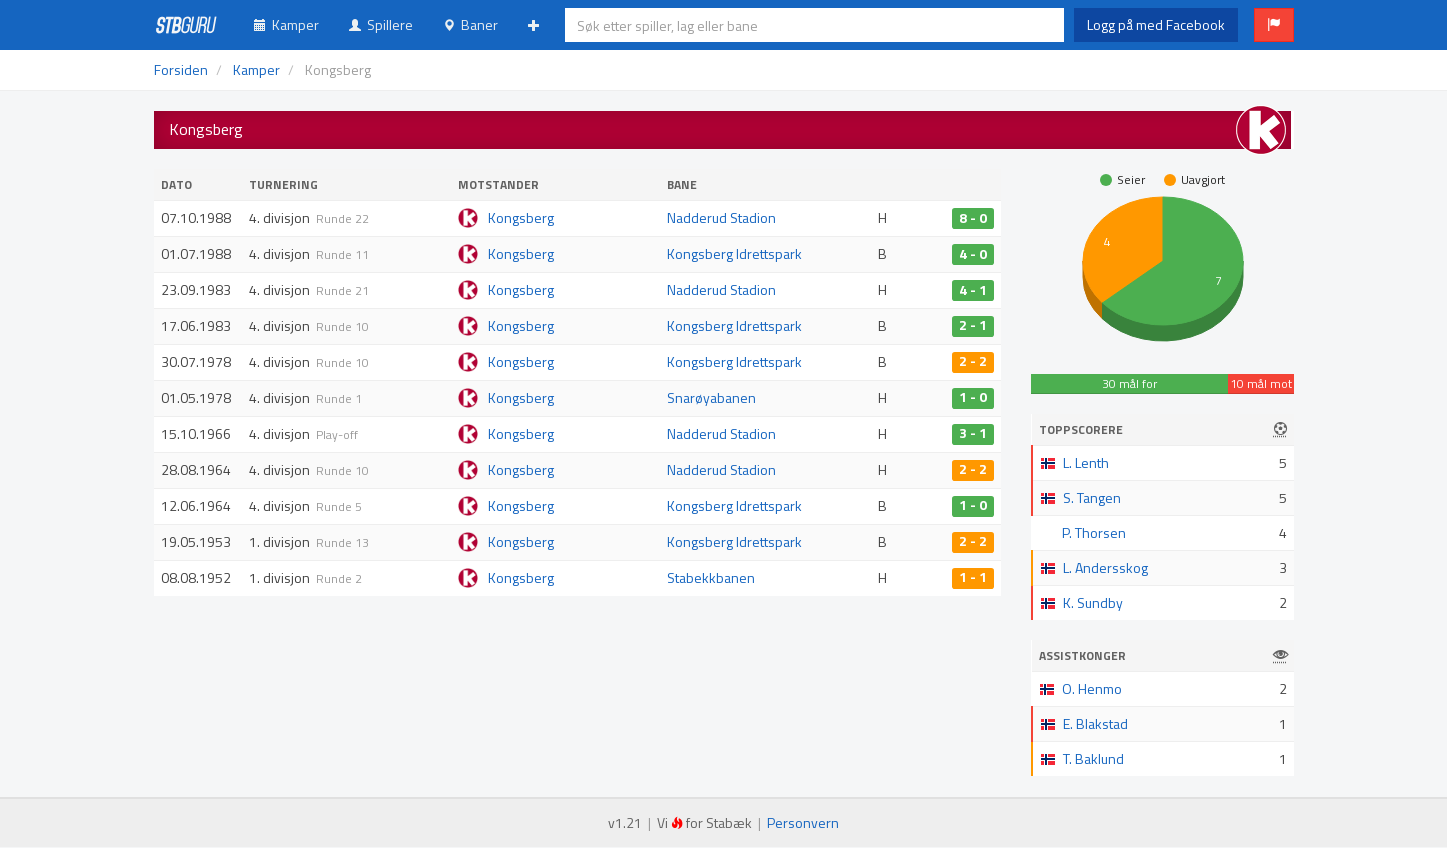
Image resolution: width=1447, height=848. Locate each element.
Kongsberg (521, 217)
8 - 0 (973, 218)
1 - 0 (973, 398)
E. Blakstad (1095, 723)
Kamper (286, 24)
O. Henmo (1092, 688)
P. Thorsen (1094, 532)
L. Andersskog (1105, 567)
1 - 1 (973, 578)
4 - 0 (973, 254)
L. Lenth (1086, 462)
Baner (470, 24)
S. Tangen (1092, 497)
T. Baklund (1093, 758)
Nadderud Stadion (721, 217)
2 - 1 (973, 326)
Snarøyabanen (711, 397)
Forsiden (181, 69)
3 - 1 (973, 434)
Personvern (803, 822)
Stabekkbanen (711, 577)
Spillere (381, 24)
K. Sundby (1093, 602)
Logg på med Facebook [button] (1156, 24)
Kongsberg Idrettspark (734, 253)
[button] (1274, 25)
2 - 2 (973, 362)
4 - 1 (973, 290)
